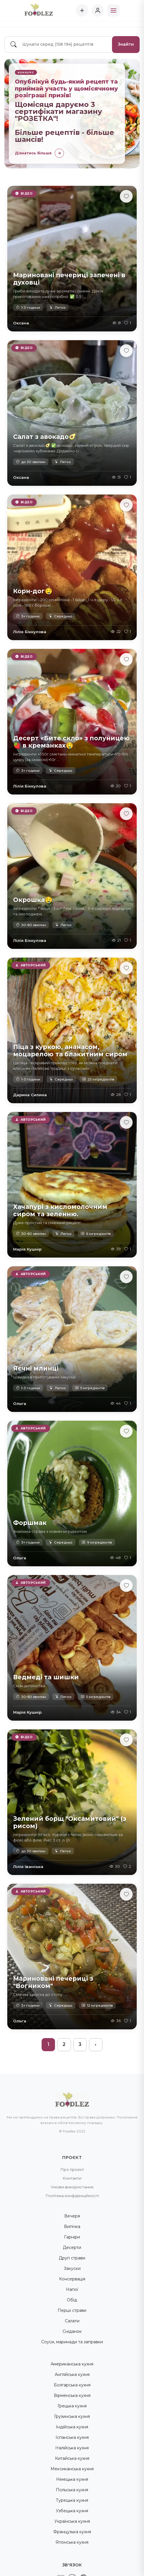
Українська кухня (72, 2521)
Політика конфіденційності (72, 2195)
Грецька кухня (72, 2406)
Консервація (72, 2279)
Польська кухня (72, 2489)
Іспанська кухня (72, 2437)
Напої (72, 2289)
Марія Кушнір (27, 1249)
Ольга (19, 1403)
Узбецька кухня (72, 2510)
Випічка (72, 2226)
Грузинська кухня (72, 2416)
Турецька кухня (72, 2500)
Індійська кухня (72, 2427)
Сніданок (72, 2331)
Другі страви (72, 2258)
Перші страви (72, 2310)
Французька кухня (72, 2531)
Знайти (126, 44)
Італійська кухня (72, 2447)
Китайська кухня (72, 2458)
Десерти (72, 2247)
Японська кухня (72, 2542)
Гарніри (72, 2237)
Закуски (72, 2268)
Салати (72, 2320)
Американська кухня (72, 2364)
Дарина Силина (30, 1094)
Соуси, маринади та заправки (72, 2341)
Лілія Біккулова (29, 631)
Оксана (21, 323)
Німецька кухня (72, 2479)
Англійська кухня (72, 2374)
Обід (72, 2300)
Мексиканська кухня (72, 2468)
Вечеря (72, 2216)
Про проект (72, 2169)
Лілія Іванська (28, 1866)
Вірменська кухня (72, 2395)
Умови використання (72, 2187)
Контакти (72, 2178)
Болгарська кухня (72, 2385)
